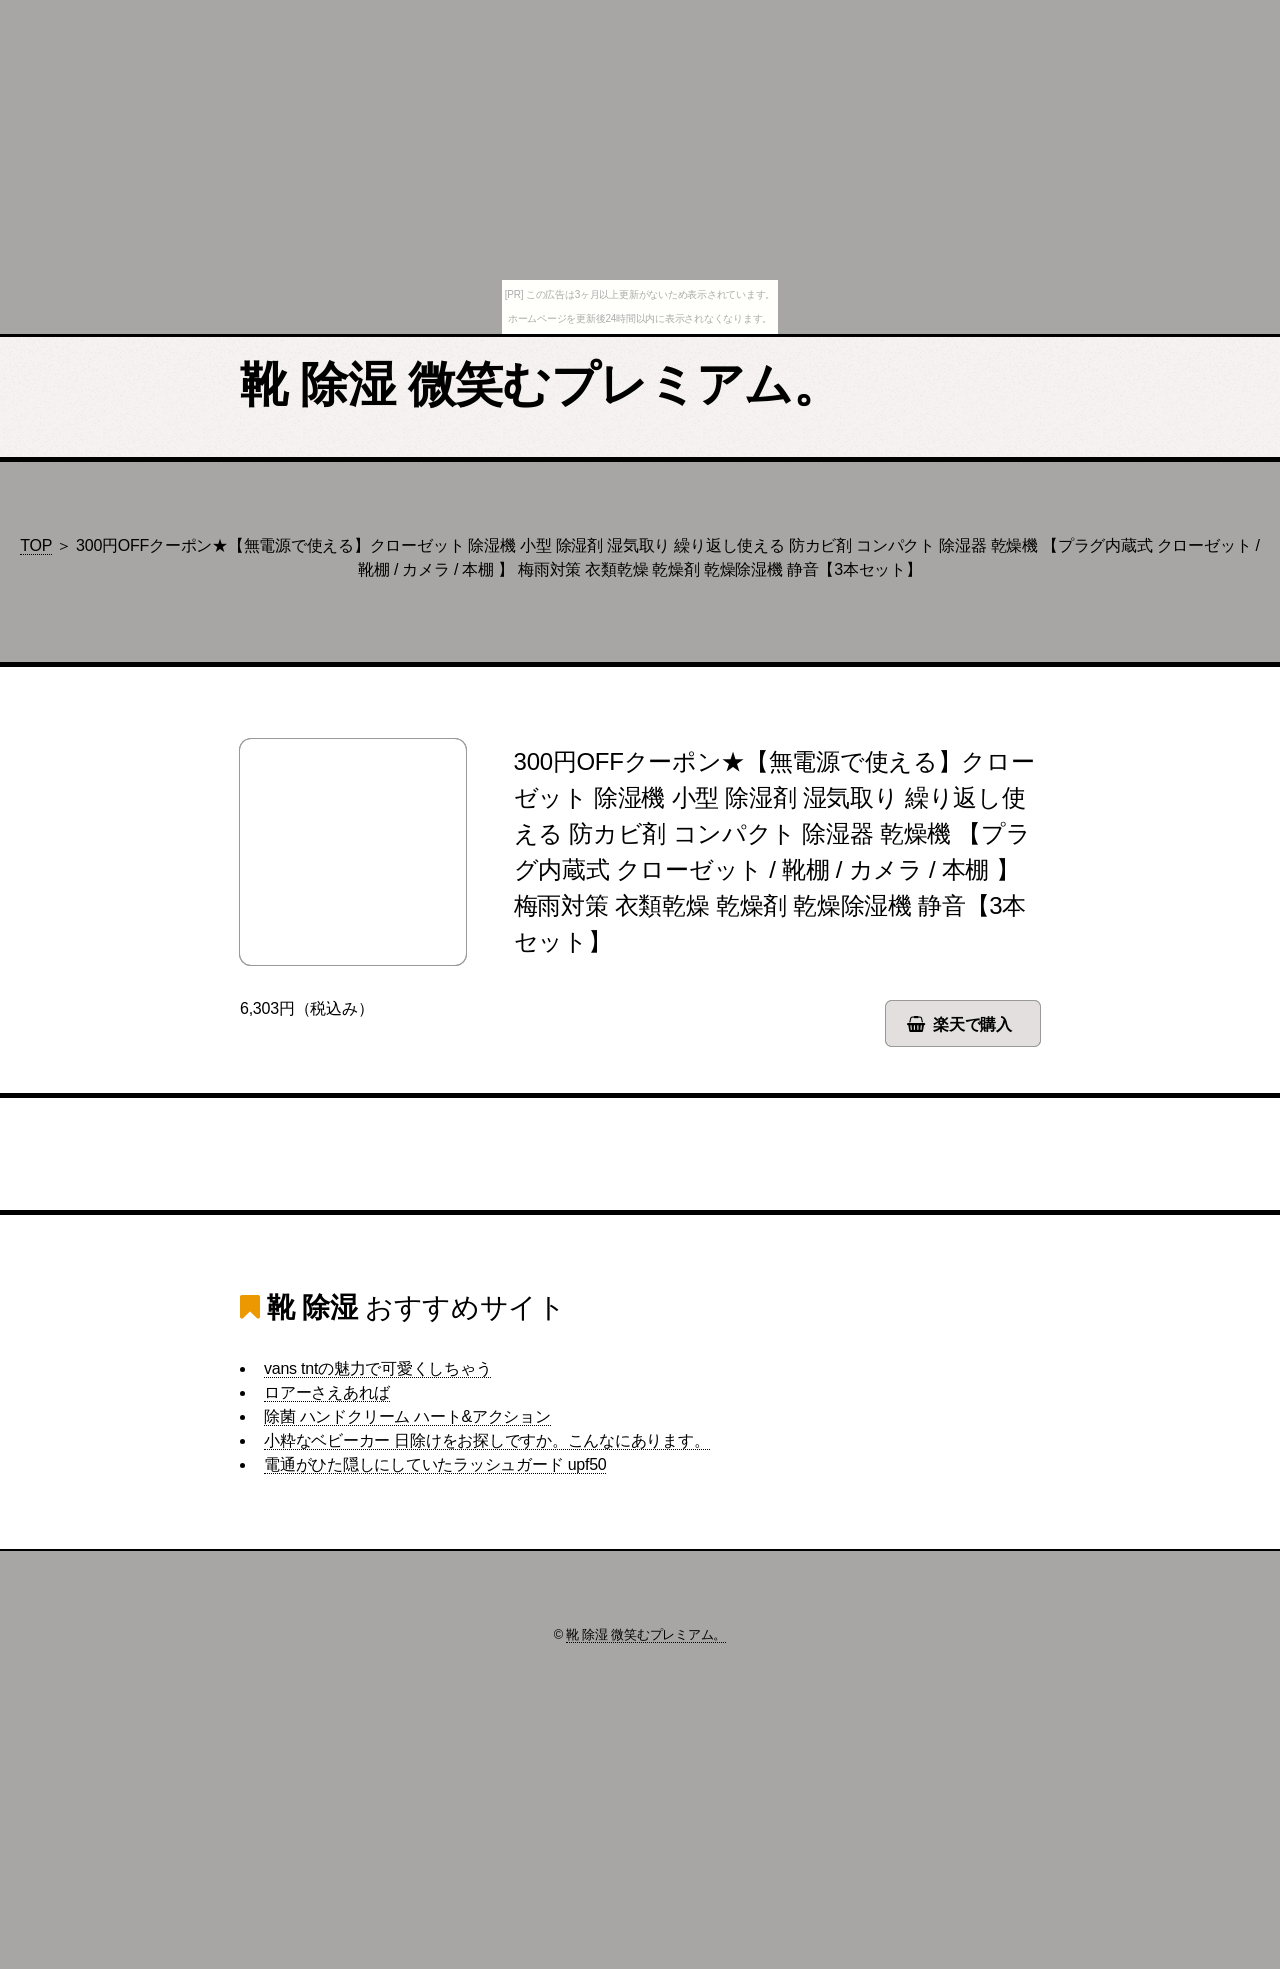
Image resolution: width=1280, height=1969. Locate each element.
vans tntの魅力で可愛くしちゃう (377, 1368)
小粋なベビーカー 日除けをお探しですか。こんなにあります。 (487, 1440)
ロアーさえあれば (327, 1392)
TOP (36, 545)
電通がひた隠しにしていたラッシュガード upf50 (435, 1464)
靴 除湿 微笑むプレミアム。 (540, 384)
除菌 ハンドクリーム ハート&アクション (407, 1416)
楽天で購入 (972, 1024)
